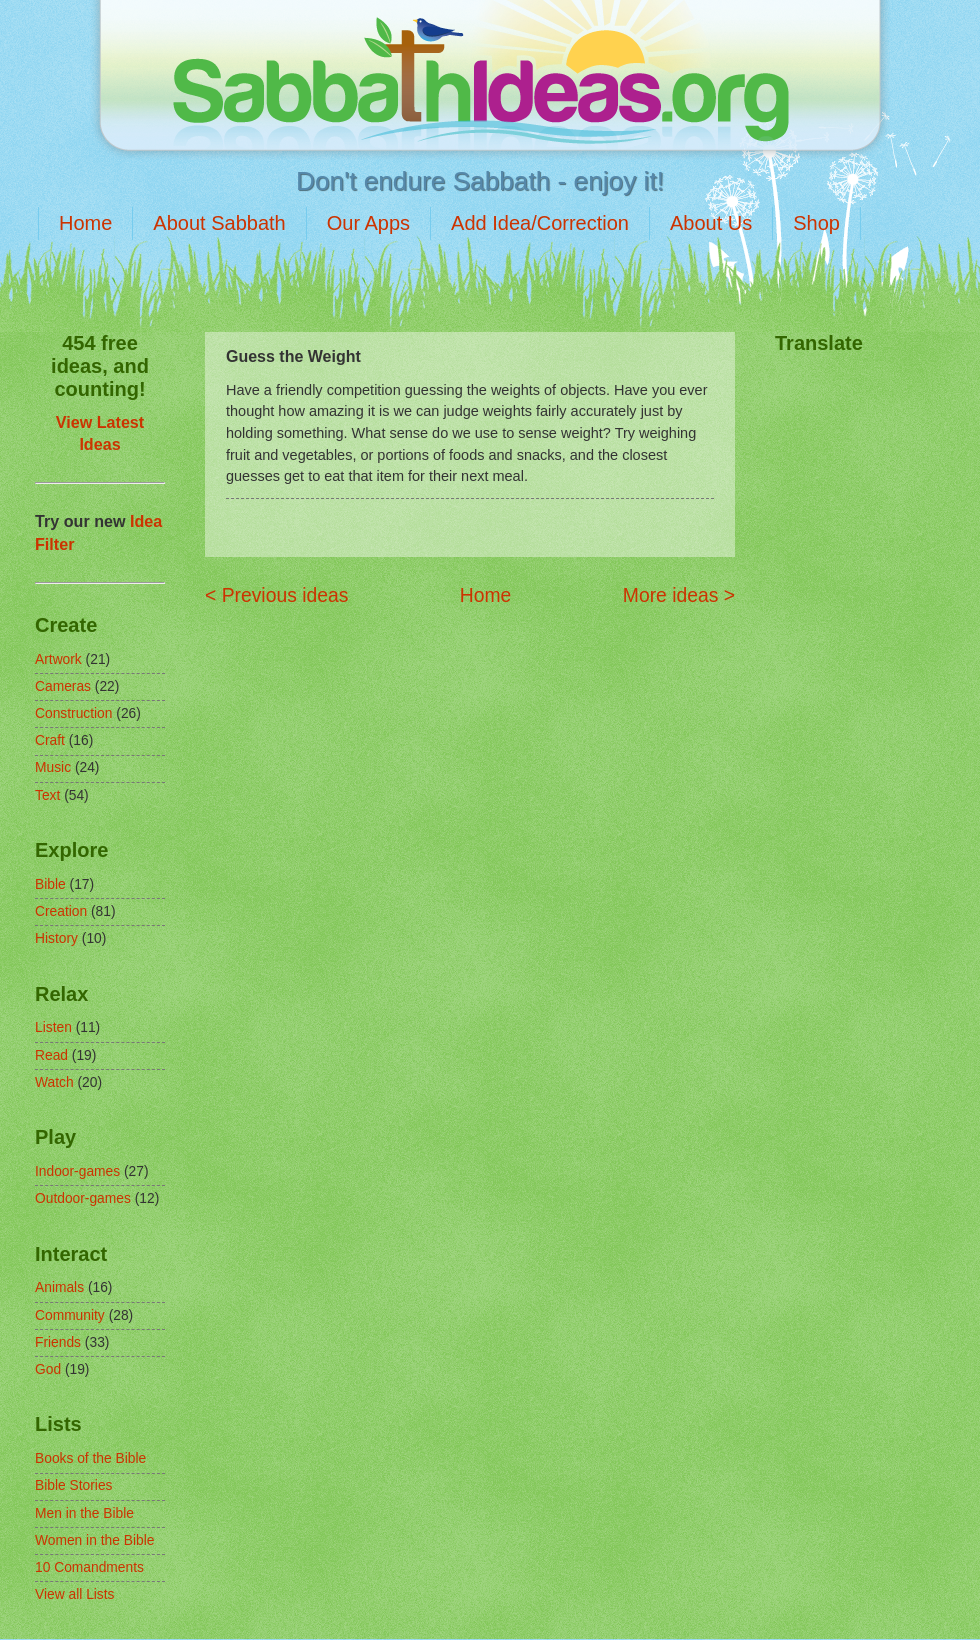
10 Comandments (89, 1567)
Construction (73, 713)
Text (47, 795)
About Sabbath (219, 223)
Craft (50, 740)
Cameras (63, 686)
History (56, 938)
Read (51, 1055)
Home (85, 223)
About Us (711, 223)
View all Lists (75, 1594)
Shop (816, 223)
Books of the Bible (90, 1458)
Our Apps (368, 223)
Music (53, 767)
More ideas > (679, 595)
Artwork (58, 659)
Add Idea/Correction (540, 223)
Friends (58, 1342)
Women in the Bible (94, 1540)
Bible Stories (73, 1485)
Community (70, 1315)
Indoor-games (77, 1171)
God (48, 1369)
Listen (53, 1027)
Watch (54, 1082)
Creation (61, 911)
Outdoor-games (83, 1198)
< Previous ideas (276, 595)
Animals (59, 1287)
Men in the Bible (84, 1513)
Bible (50, 884)
